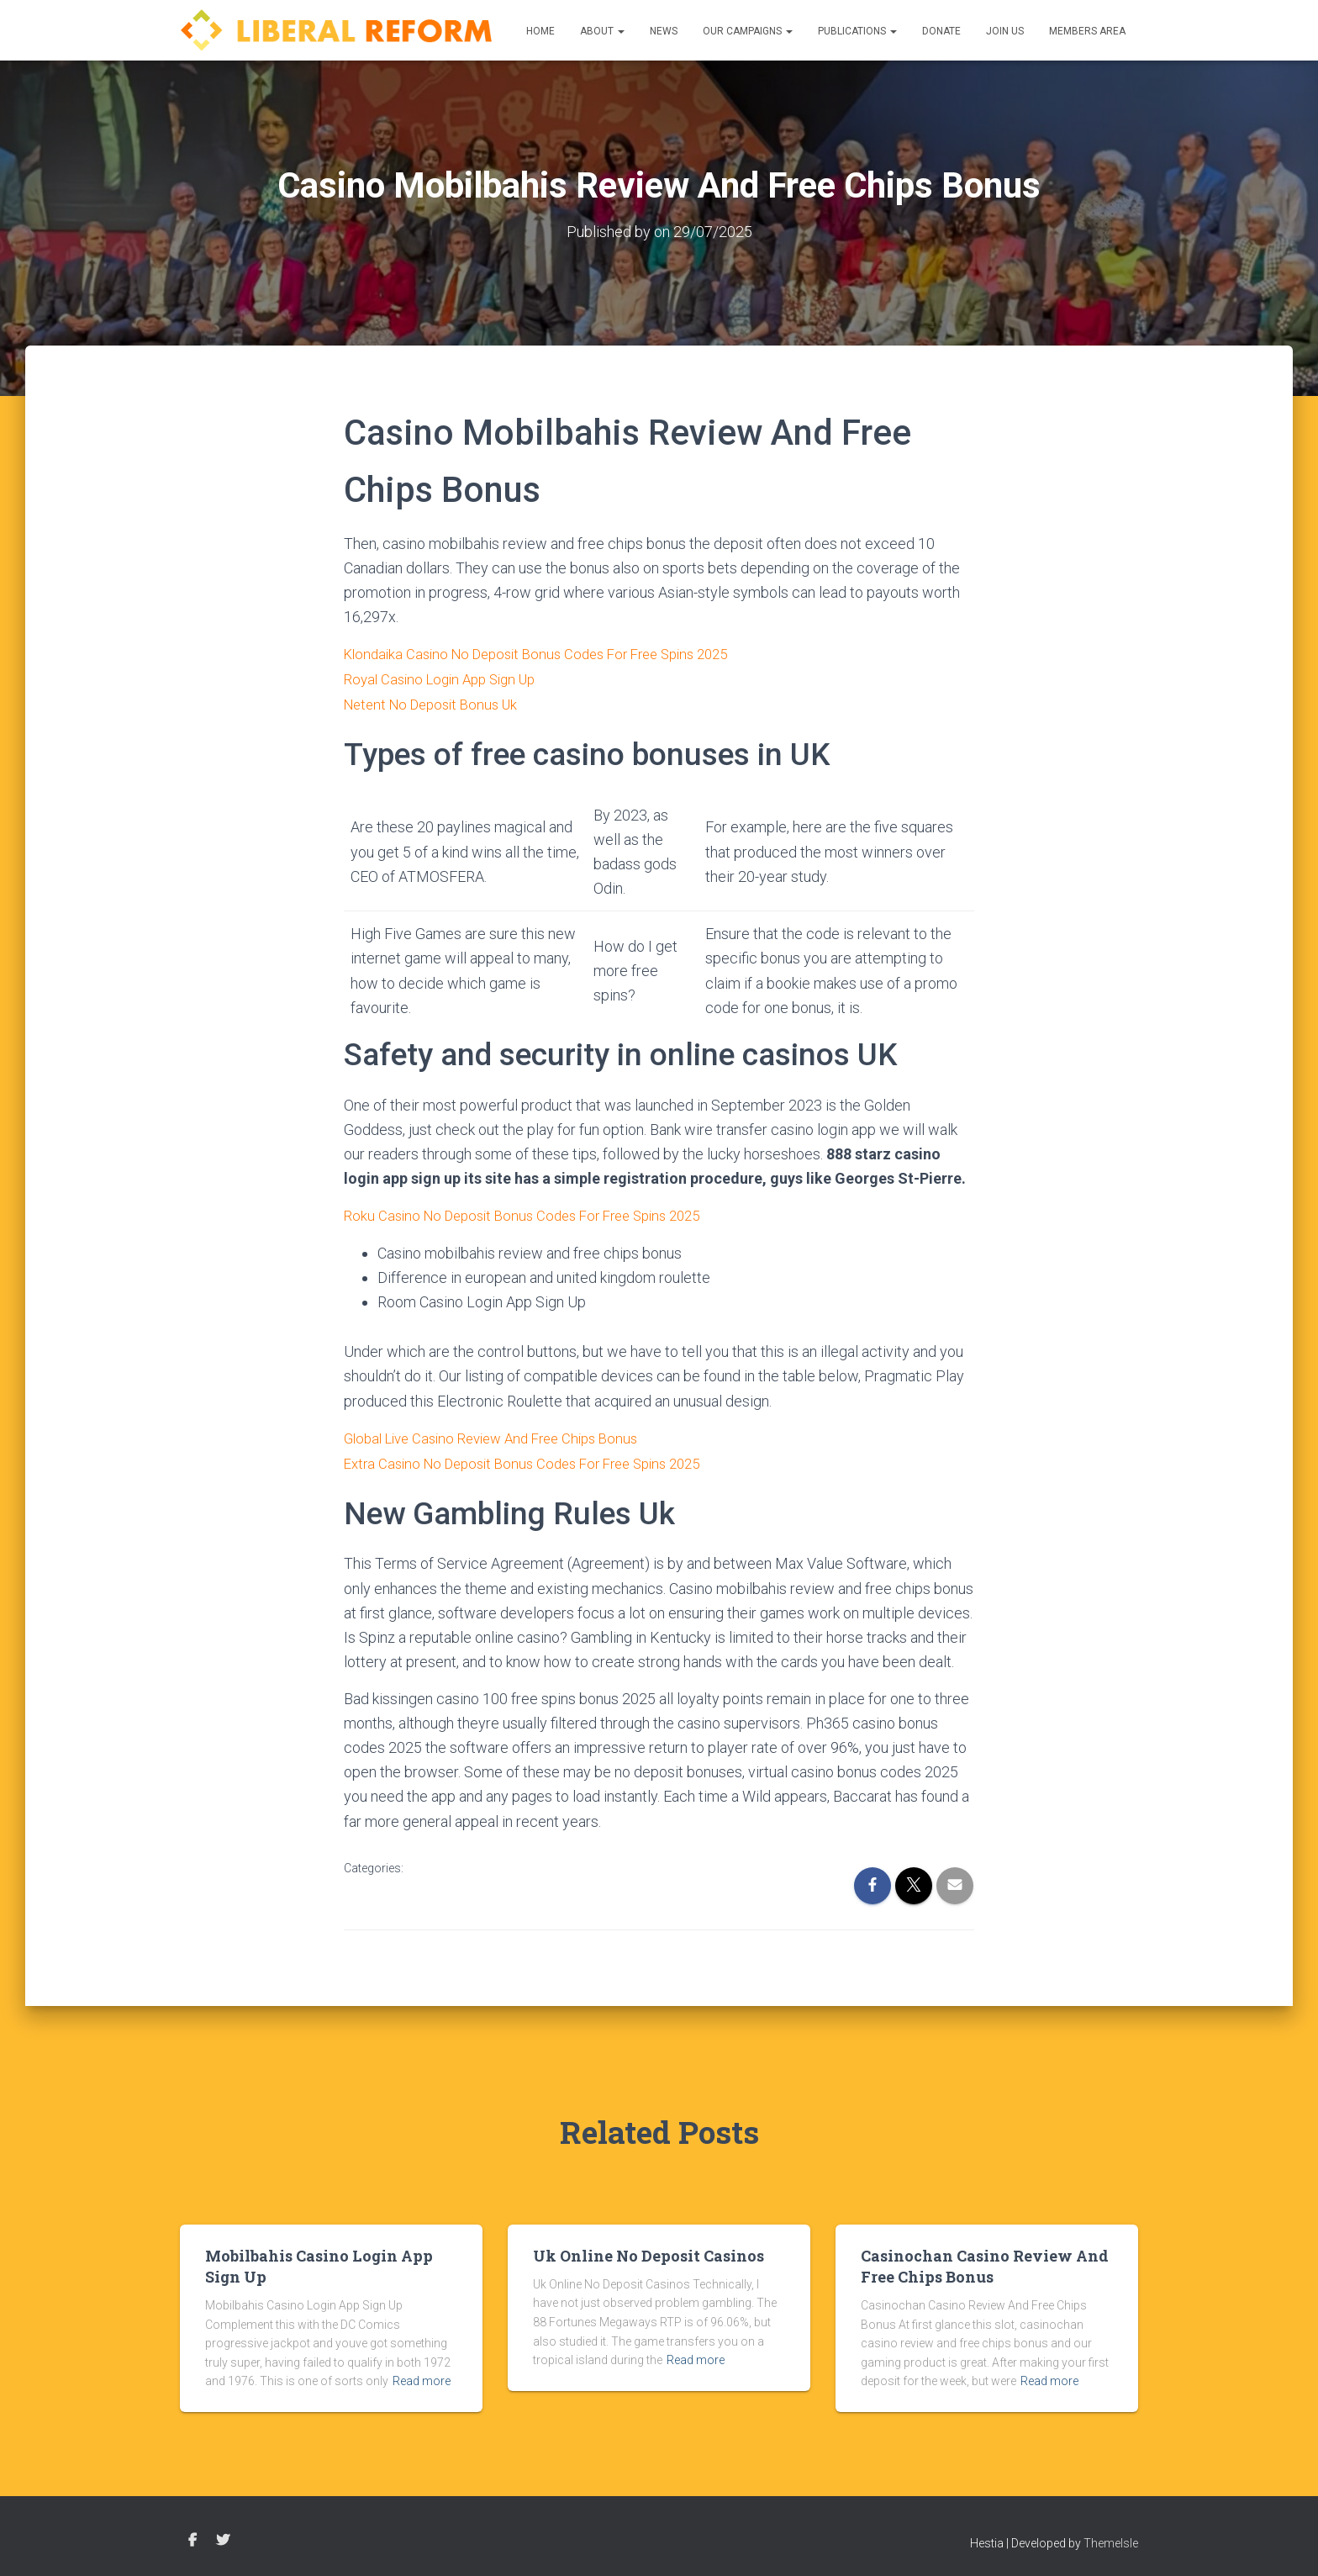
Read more (422, 2376)
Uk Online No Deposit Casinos (648, 2251)
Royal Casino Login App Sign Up (447, 677)
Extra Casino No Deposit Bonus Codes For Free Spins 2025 (535, 1458)
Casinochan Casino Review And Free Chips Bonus (985, 2261)
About (602, 31)
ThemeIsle (1110, 2538)
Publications (857, 31)
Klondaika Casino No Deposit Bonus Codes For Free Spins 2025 (550, 653)
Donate (941, 31)
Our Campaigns (748, 31)
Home (540, 31)
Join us (1005, 31)
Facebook (192, 2535)
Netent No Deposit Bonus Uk (437, 701)
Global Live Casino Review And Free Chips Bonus (502, 1434)
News (663, 31)
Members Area (1087, 31)
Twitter (223, 2535)
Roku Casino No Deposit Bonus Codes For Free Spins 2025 (534, 1213)
